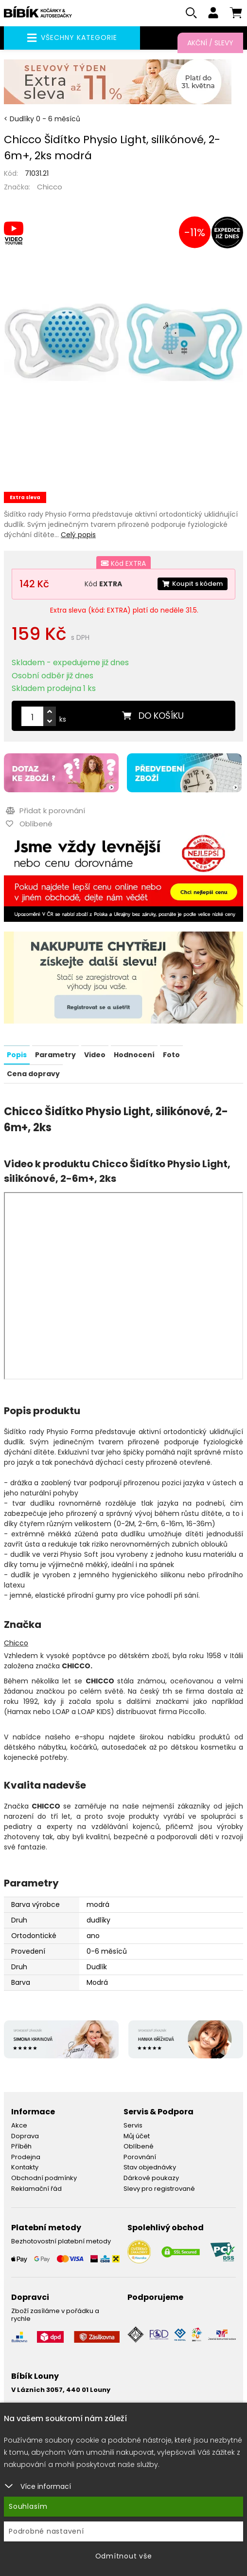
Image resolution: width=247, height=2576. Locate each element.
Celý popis (78, 538)
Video (95, 1058)
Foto (171, 1058)
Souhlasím (28, 2506)
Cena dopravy (33, 1077)
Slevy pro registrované (159, 2191)
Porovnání (140, 2159)
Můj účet (137, 2138)
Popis (17, 1058)
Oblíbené (139, 2148)
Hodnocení (134, 1058)
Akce (19, 2127)
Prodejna (25, 2159)
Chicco (49, 190)
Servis (133, 2127)
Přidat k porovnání (43, 814)
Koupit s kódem (190, 587)
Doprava (25, 2138)
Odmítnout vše (123, 2556)
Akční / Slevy (210, 43)
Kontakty (24, 2170)
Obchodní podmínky (44, 2180)
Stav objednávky (150, 2170)
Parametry (55, 1058)
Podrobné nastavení (46, 2531)
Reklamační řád (36, 2191)
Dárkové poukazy (151, 2180)
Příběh (21, 2148)
